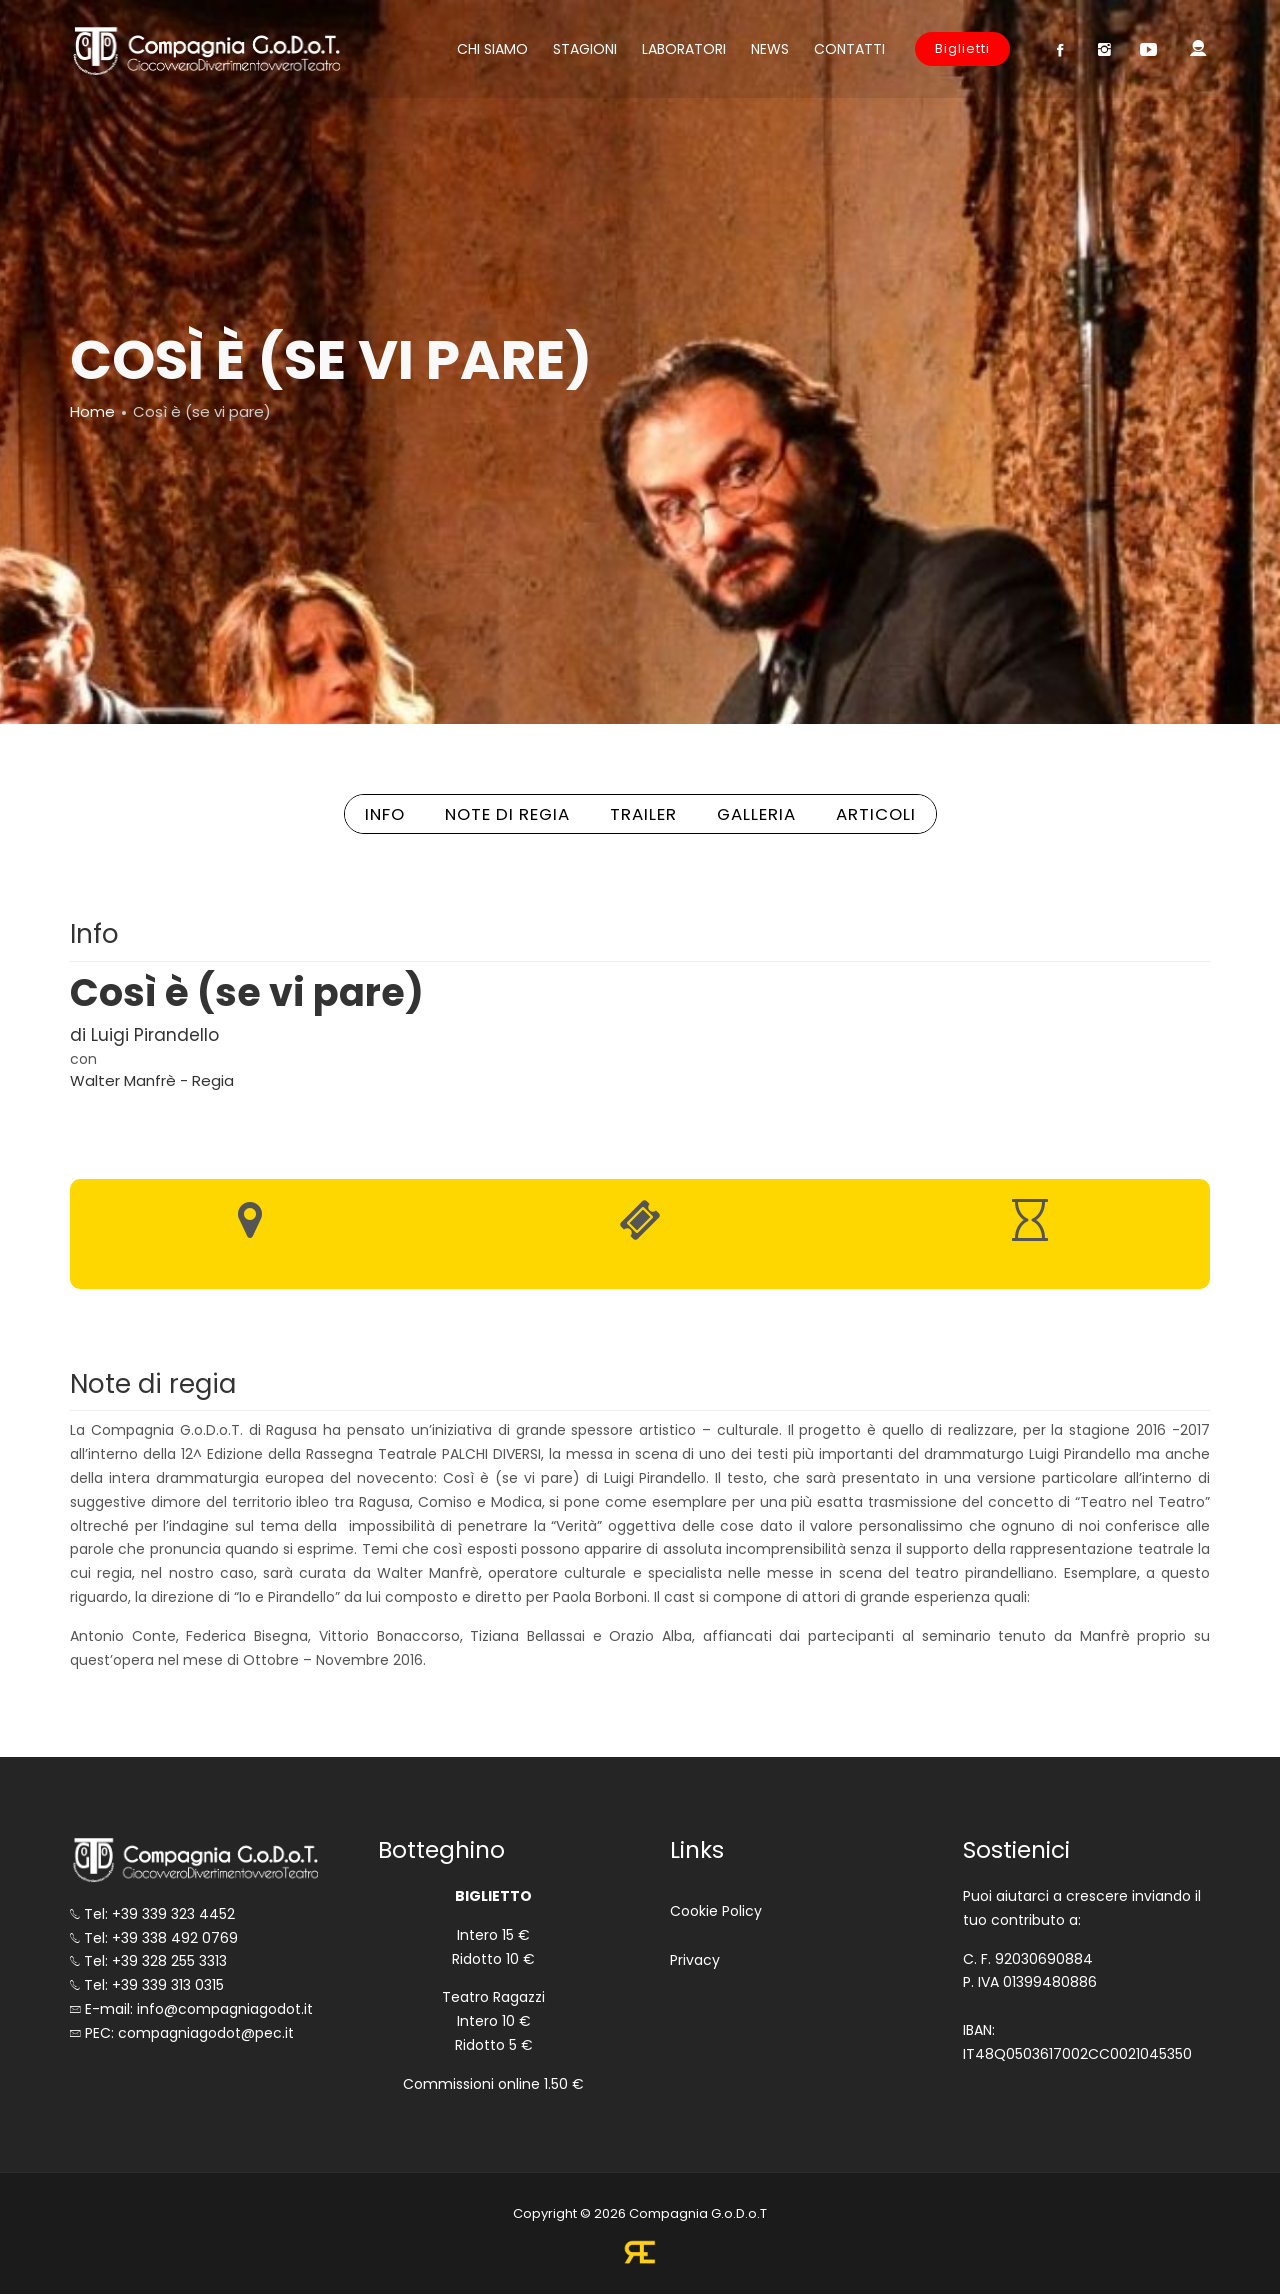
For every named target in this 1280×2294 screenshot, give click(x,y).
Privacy (695, 1960)
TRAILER (643, 814)
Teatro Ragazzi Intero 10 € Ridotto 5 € (493, 2021)
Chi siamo (492, 49)
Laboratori (684, 49)
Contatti (849, 49)
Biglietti (962, 48)
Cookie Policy (716, 1911)
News (770, 49)
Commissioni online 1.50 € (493, 2084)
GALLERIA (756, 814)
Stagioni (585, 49)
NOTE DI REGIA (507, 814)
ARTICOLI (876, 814)
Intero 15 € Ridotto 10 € (493, 1947)
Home (92, 411)
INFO (385, 814)
